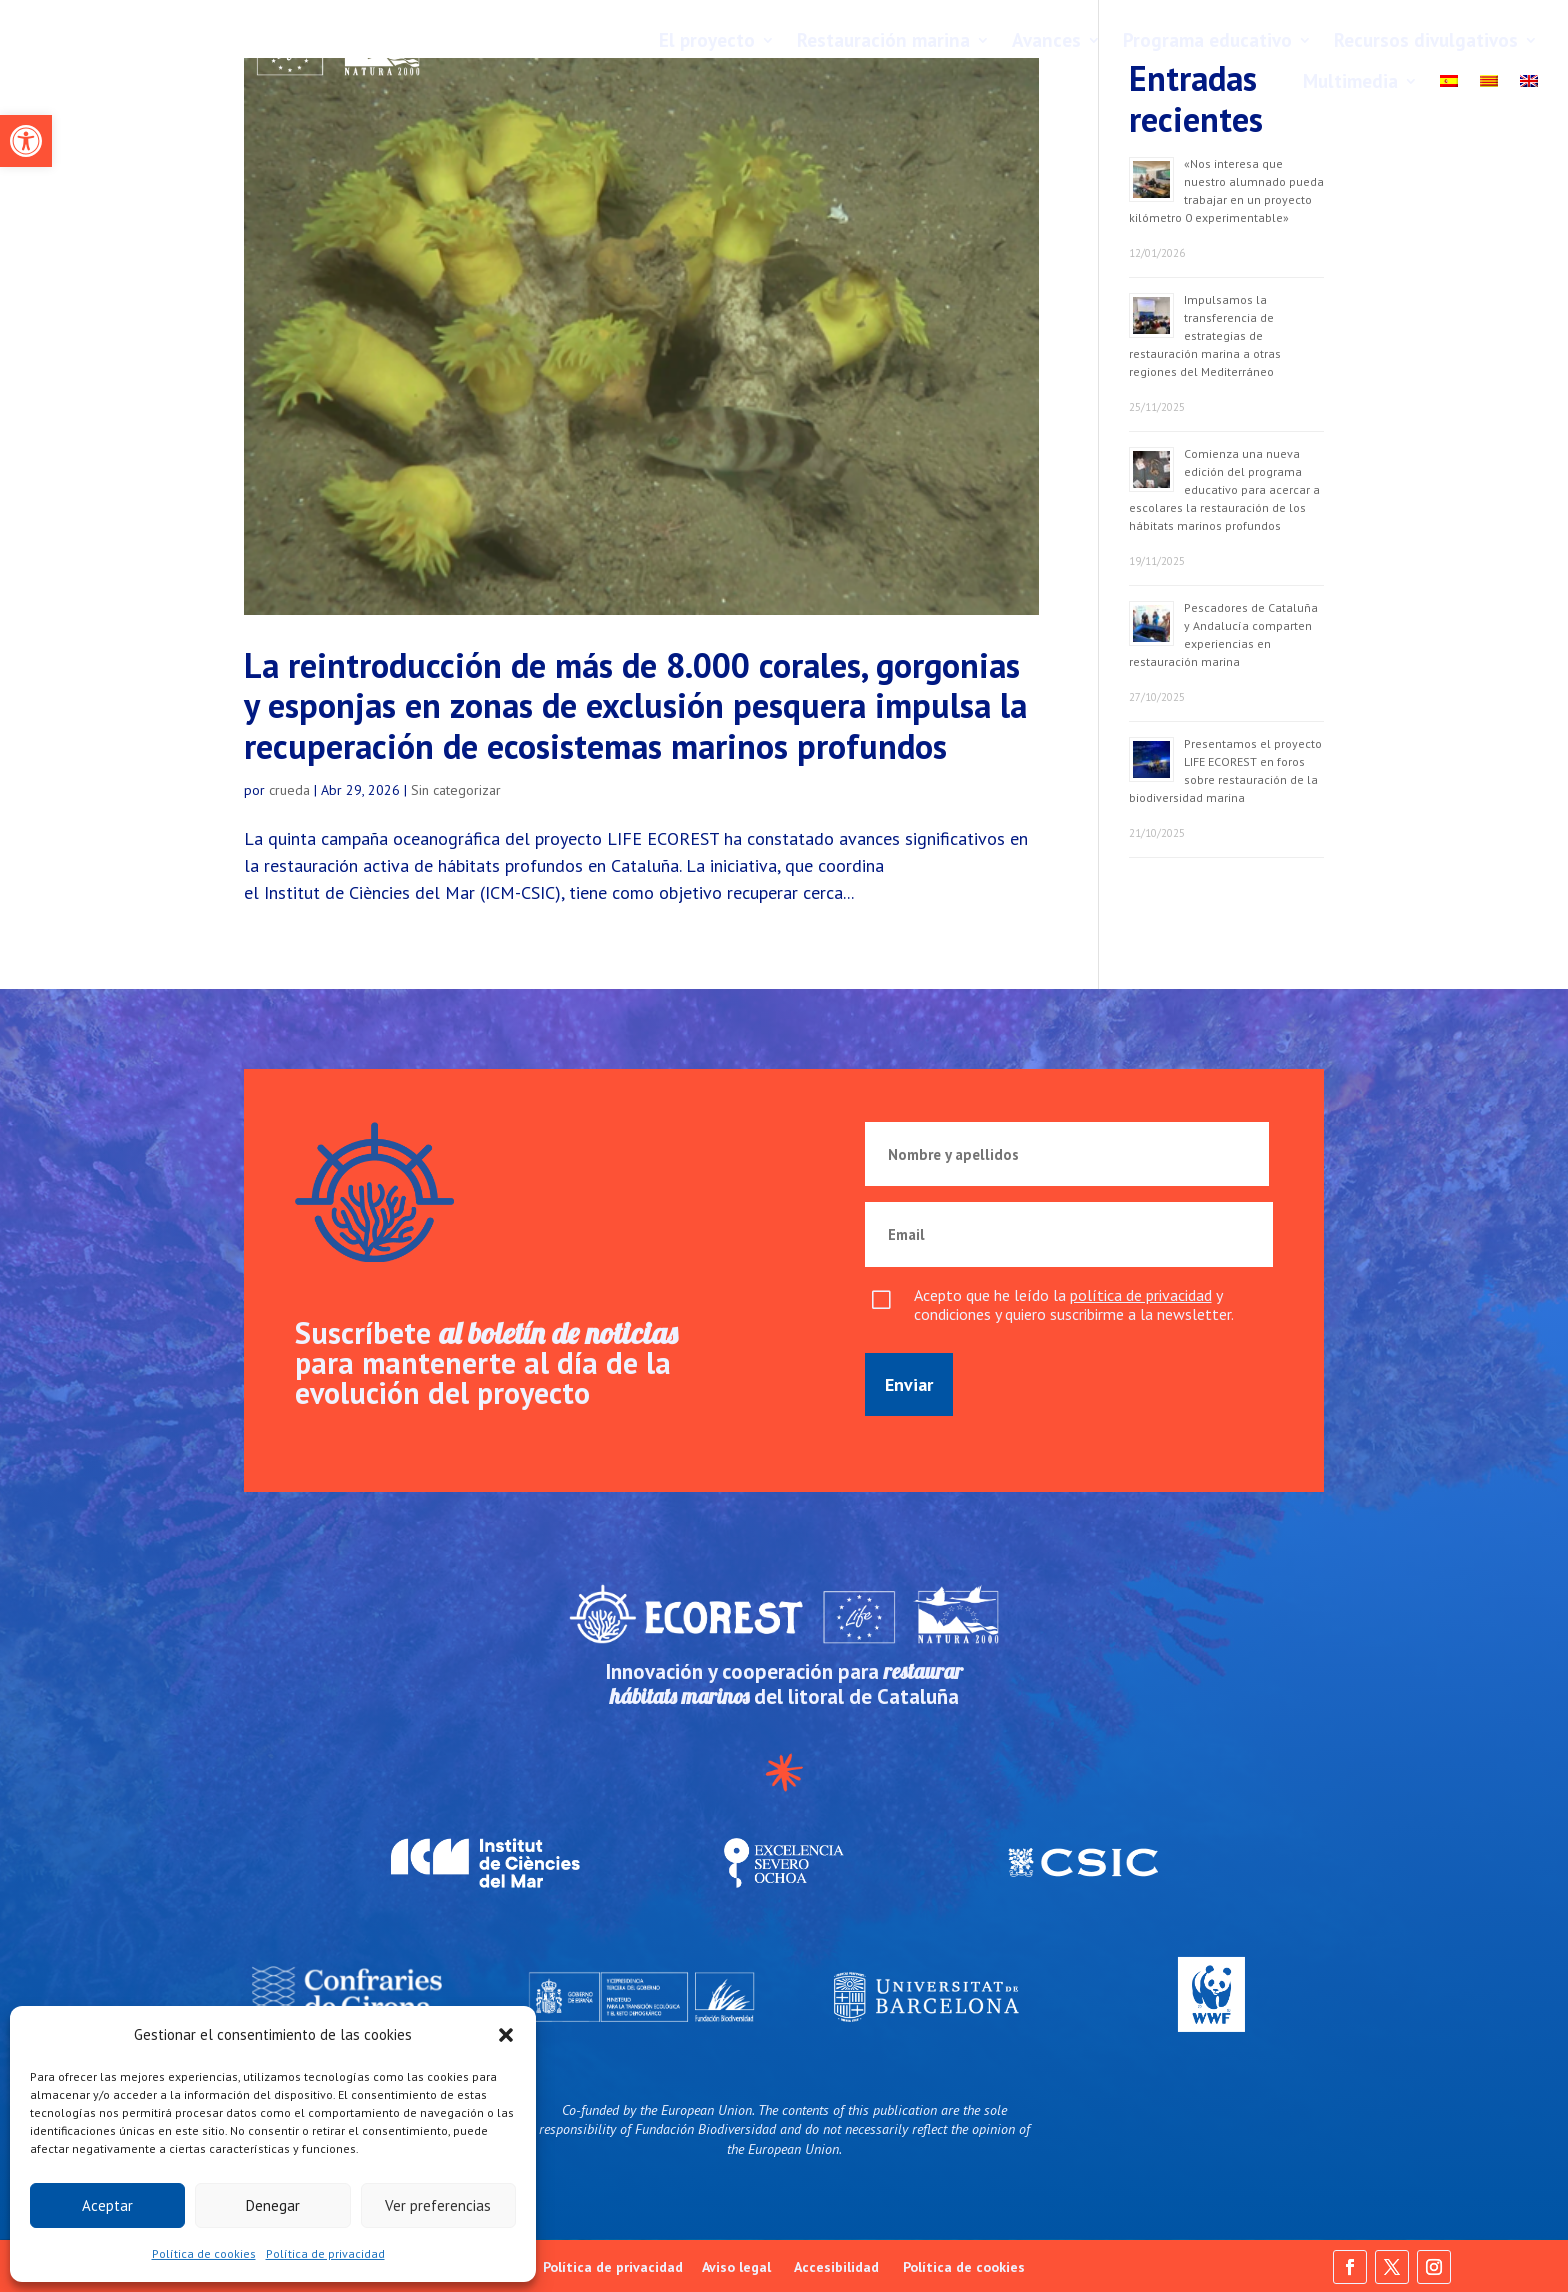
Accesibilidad (836, 2267)
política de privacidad (1141, 1295)
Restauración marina (883, 40)
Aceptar (107, 2205)
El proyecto (707, 40)
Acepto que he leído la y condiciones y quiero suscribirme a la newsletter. (1074, 1304)
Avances (1046, 40)
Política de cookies (204, 2253)
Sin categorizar (456, 790)
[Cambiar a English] (1529, 85)
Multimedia (1350, 81)
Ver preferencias (438, 2205)
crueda (289, 790)
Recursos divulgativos (1426, 40)
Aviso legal (736, 2267)
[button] (26, 141)
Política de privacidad (325, 2253)
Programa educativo (1207, 40)
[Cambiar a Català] (1489, 85)
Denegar (273, 2205)
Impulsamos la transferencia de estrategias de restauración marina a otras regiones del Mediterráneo (1205, 335)
